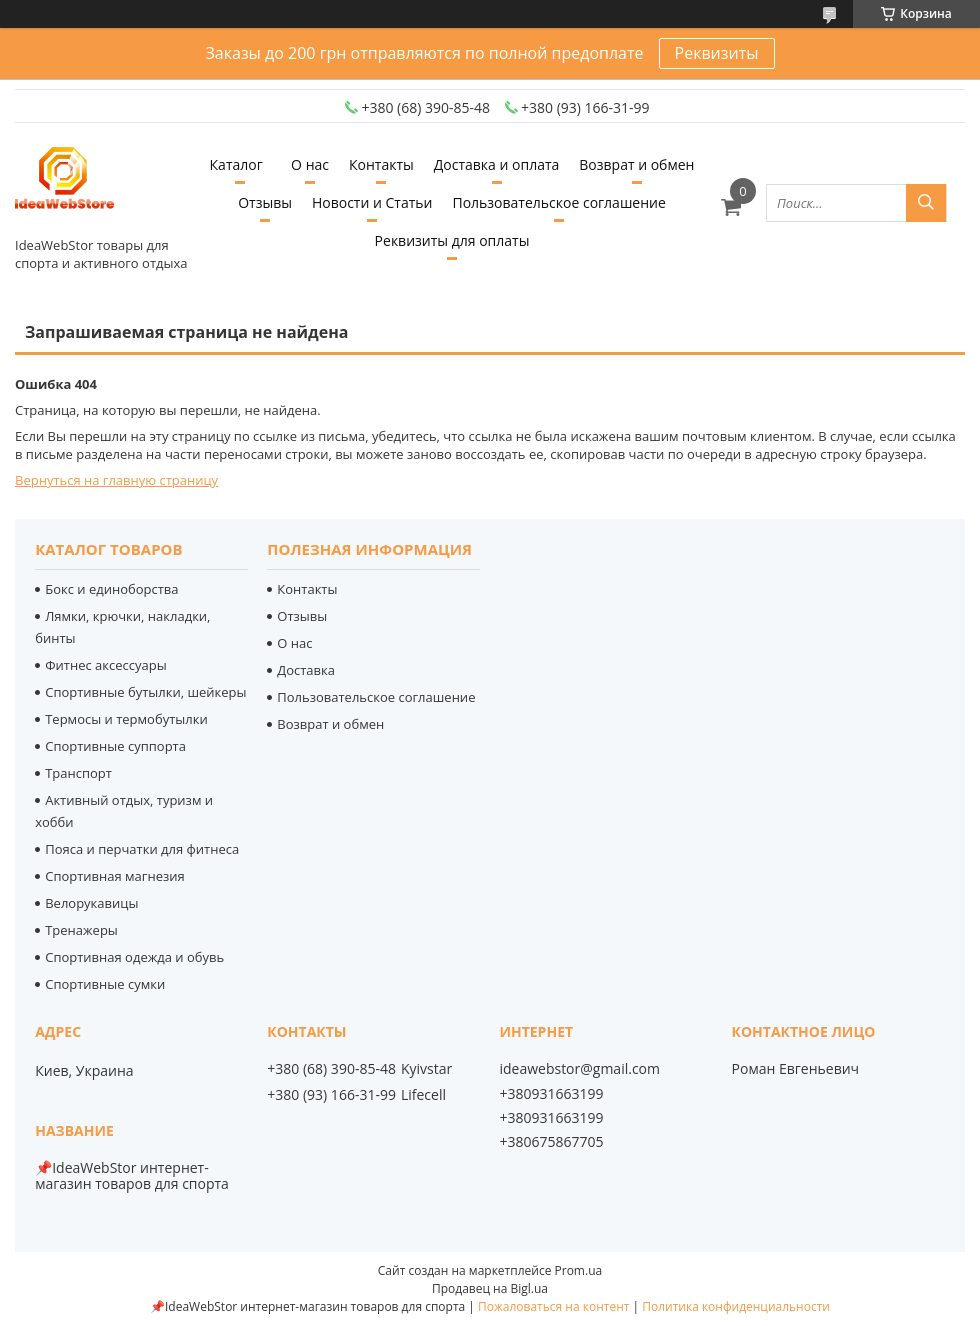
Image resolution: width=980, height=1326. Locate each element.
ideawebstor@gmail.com (579, 1069)
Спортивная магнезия (115, 876)
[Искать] (926, 203)
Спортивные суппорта (115, 746)
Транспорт (78, 773)
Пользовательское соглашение (558, 202)
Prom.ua (579, 1270)
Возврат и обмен (636, 164)
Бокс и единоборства (111, 589)
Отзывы (265, 202)
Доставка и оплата (497, 164)
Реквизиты (717, 53)
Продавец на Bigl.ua (490, 1288)
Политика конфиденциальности (736, 1306)
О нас (310, 164)
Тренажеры (81, 930)
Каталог (236, 164)
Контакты (381, 164)
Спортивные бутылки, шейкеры (145, 692)
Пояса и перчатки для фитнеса (142, 849)
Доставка (306, 670)
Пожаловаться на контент (553, 1306)
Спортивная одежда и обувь (134, 957)
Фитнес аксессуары (105, 665)
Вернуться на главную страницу (116, 480)
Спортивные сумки (105, 984)
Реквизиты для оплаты (452, 240)
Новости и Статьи (372, 202)
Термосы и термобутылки (126, 719)
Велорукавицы (91, 903)
